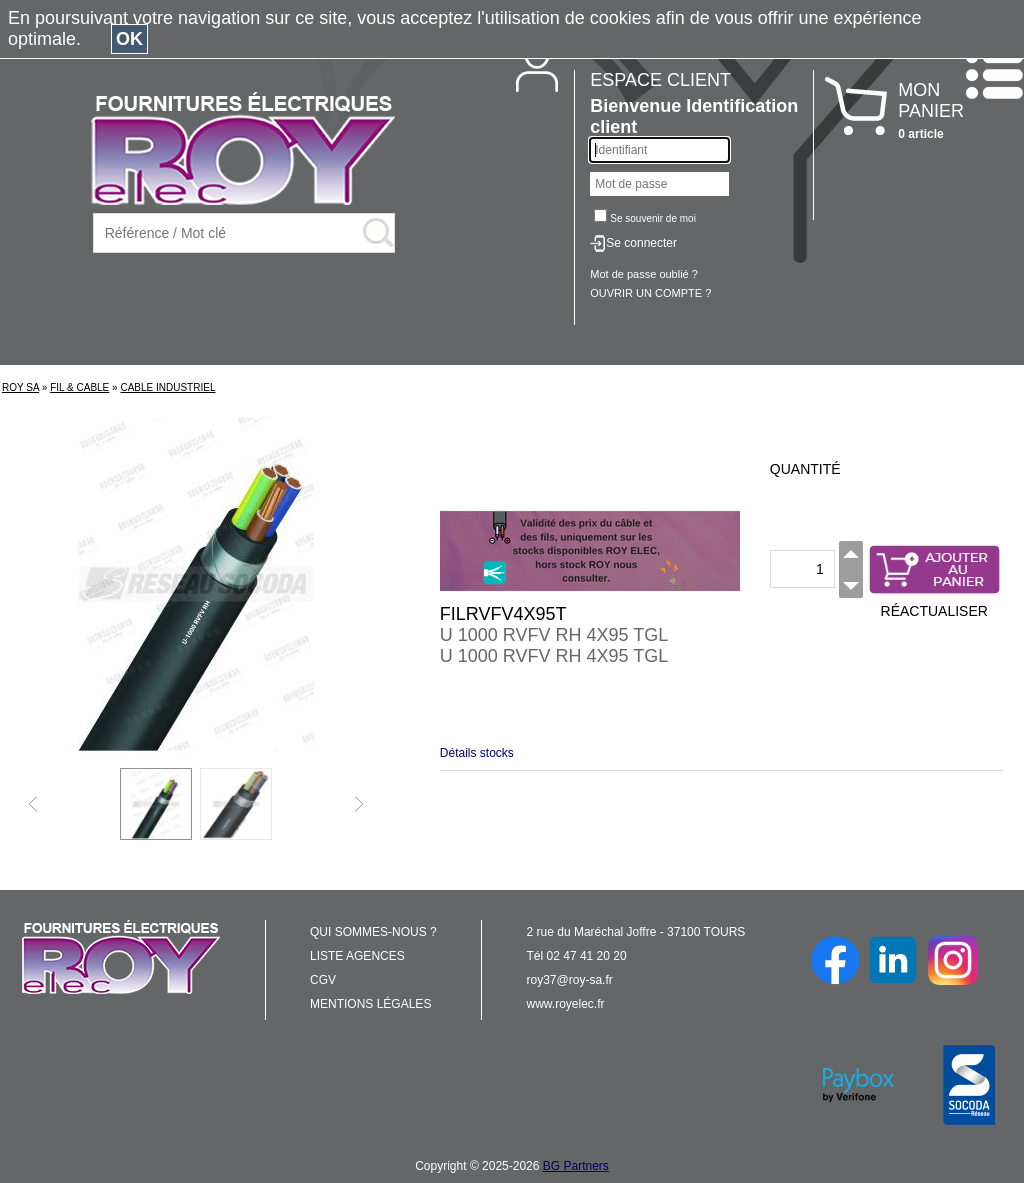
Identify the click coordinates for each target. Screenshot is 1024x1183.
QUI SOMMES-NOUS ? (373, 932)
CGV (323, 980)
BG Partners (576, 1166)
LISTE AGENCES (357, 956)
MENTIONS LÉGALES (370, 1004)
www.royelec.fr (566, 1004)
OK (129, 39)
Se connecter (641, 243)
